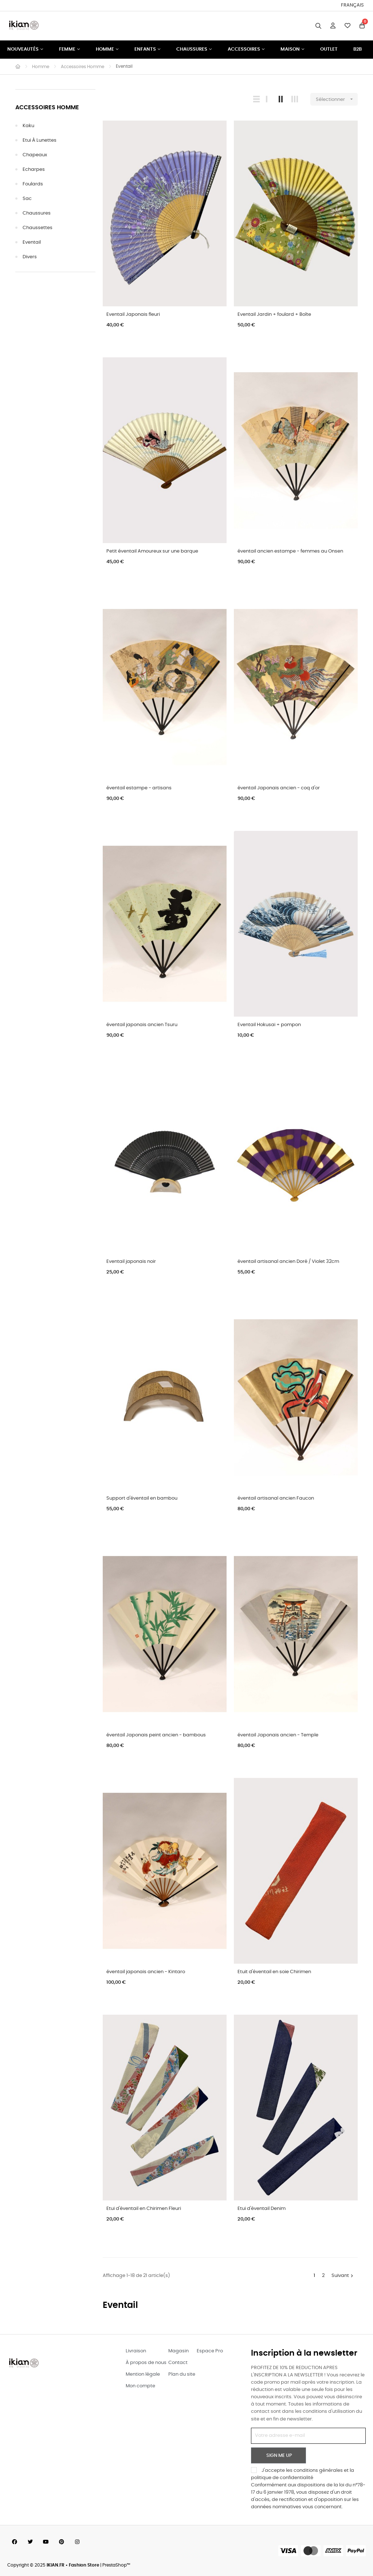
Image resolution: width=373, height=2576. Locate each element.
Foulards (33, 184)
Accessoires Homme (47, 107)
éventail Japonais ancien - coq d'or (278, 788)
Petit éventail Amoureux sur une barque (152, 551)
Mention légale (143, 2374)
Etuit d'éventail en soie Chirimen (274, 1972)
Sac (27, 198)
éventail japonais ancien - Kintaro (145, 1972)
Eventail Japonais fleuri (133, 314)
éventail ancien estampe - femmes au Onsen (290, 551)
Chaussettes (37, 227)
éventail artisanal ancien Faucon (275, 1498)
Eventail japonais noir (131, 1261)
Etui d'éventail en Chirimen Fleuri (143, 2208)
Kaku (28, 125)
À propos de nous (146, 2362)
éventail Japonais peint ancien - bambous (156, 1735)
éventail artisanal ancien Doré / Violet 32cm (288, 1261)
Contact (178, 2362)
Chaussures (37, 213)
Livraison (136, 2351)
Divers (30, 257)
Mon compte (140, 2386)
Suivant (343, 2276)
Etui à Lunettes (39, 140)
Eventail (32, 242)
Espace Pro (210, 2351)
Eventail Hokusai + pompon (269, 1024)
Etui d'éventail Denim (261, 2208)
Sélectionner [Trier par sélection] (337, 99)
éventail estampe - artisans (139, 788)
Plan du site (181, 2374)
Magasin (178, 2351)
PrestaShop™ (116, 2565)
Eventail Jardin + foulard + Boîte (274, 314)
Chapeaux (35, 155)
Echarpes (34, 169)
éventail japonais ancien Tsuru (141, 1024)
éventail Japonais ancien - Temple (277, 1735)
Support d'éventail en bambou (141, 1498)
